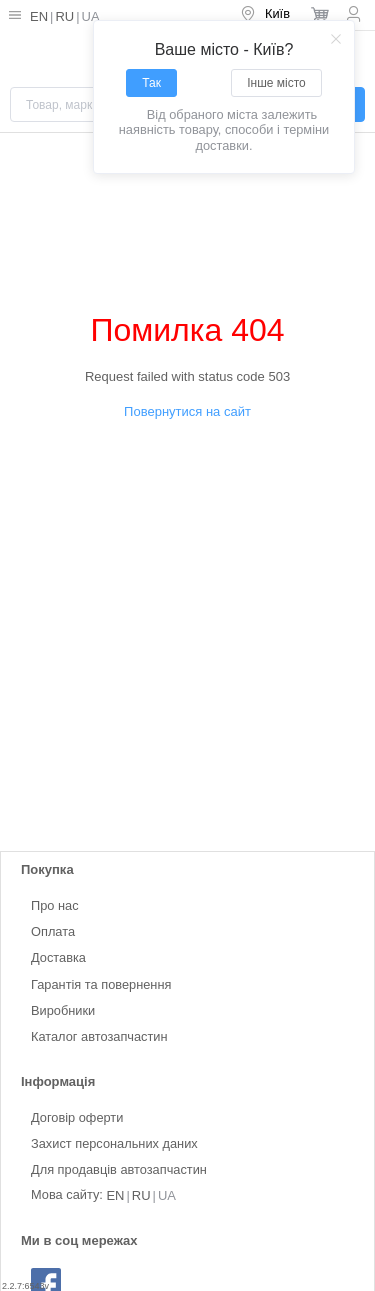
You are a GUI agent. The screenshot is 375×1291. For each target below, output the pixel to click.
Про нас (55, 905)
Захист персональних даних (114, 1143)
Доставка (58, 958)
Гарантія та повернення (101, 984)
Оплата (53, 932)
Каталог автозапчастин (99, 1036)
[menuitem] (267, 15)
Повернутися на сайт (187, 411)
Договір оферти (77, 1117)
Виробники (63, 1010)
